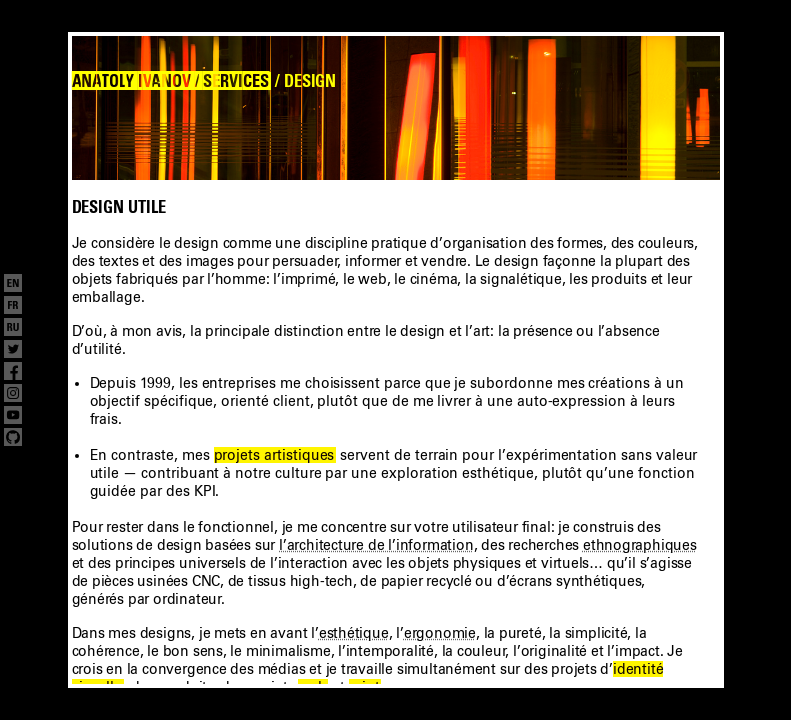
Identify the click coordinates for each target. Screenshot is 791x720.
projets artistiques (274, 455)
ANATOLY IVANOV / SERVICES (170, 81)
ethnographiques (640, 545)
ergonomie (440, 633)
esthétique (354, 633)
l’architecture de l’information (376, 545)
